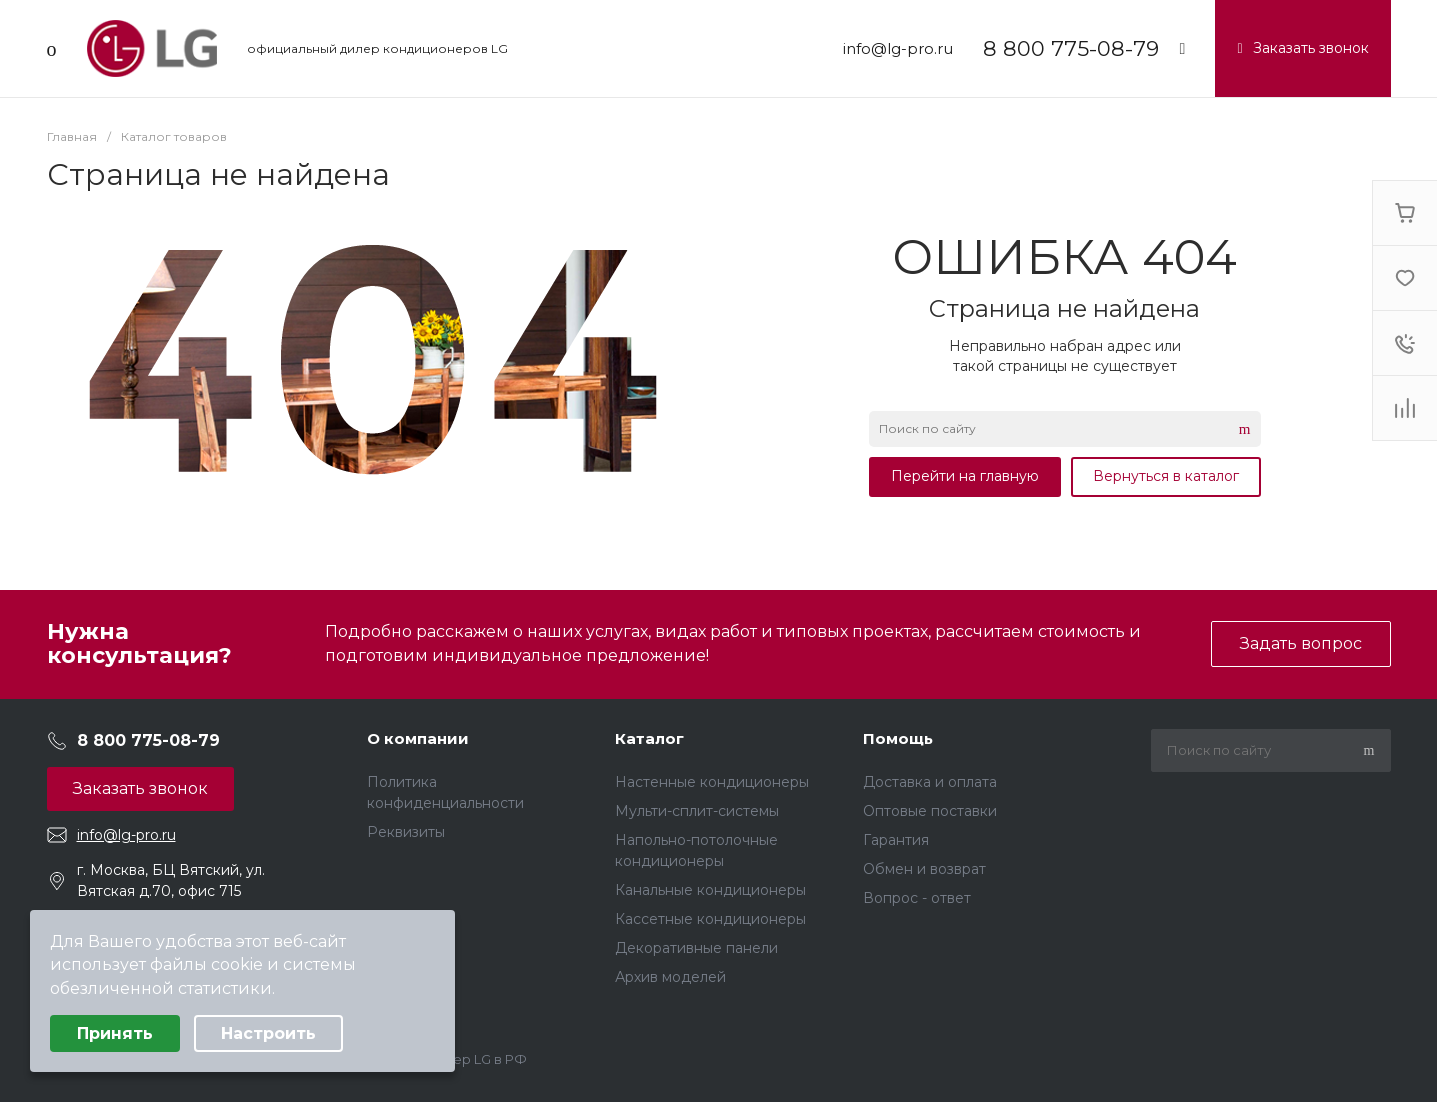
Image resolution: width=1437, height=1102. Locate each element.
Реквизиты (406, 832)
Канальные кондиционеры (710, 890)
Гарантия (896, 840)
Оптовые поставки (930, 811)
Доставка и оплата (930, 782)
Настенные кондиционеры (712, 782)
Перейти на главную (965, 476)
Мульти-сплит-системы (697, 811)
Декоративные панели (696, 948)
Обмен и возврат (924, 869)
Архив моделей (670, 977)
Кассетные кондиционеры (710, 919)
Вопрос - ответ (917, 898)
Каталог (649, 738)
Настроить (268, 1033)
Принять (115, 1033)
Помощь (898, 738)
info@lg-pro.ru (898, 48)
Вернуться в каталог (1166, 476)
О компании (418, 738)
